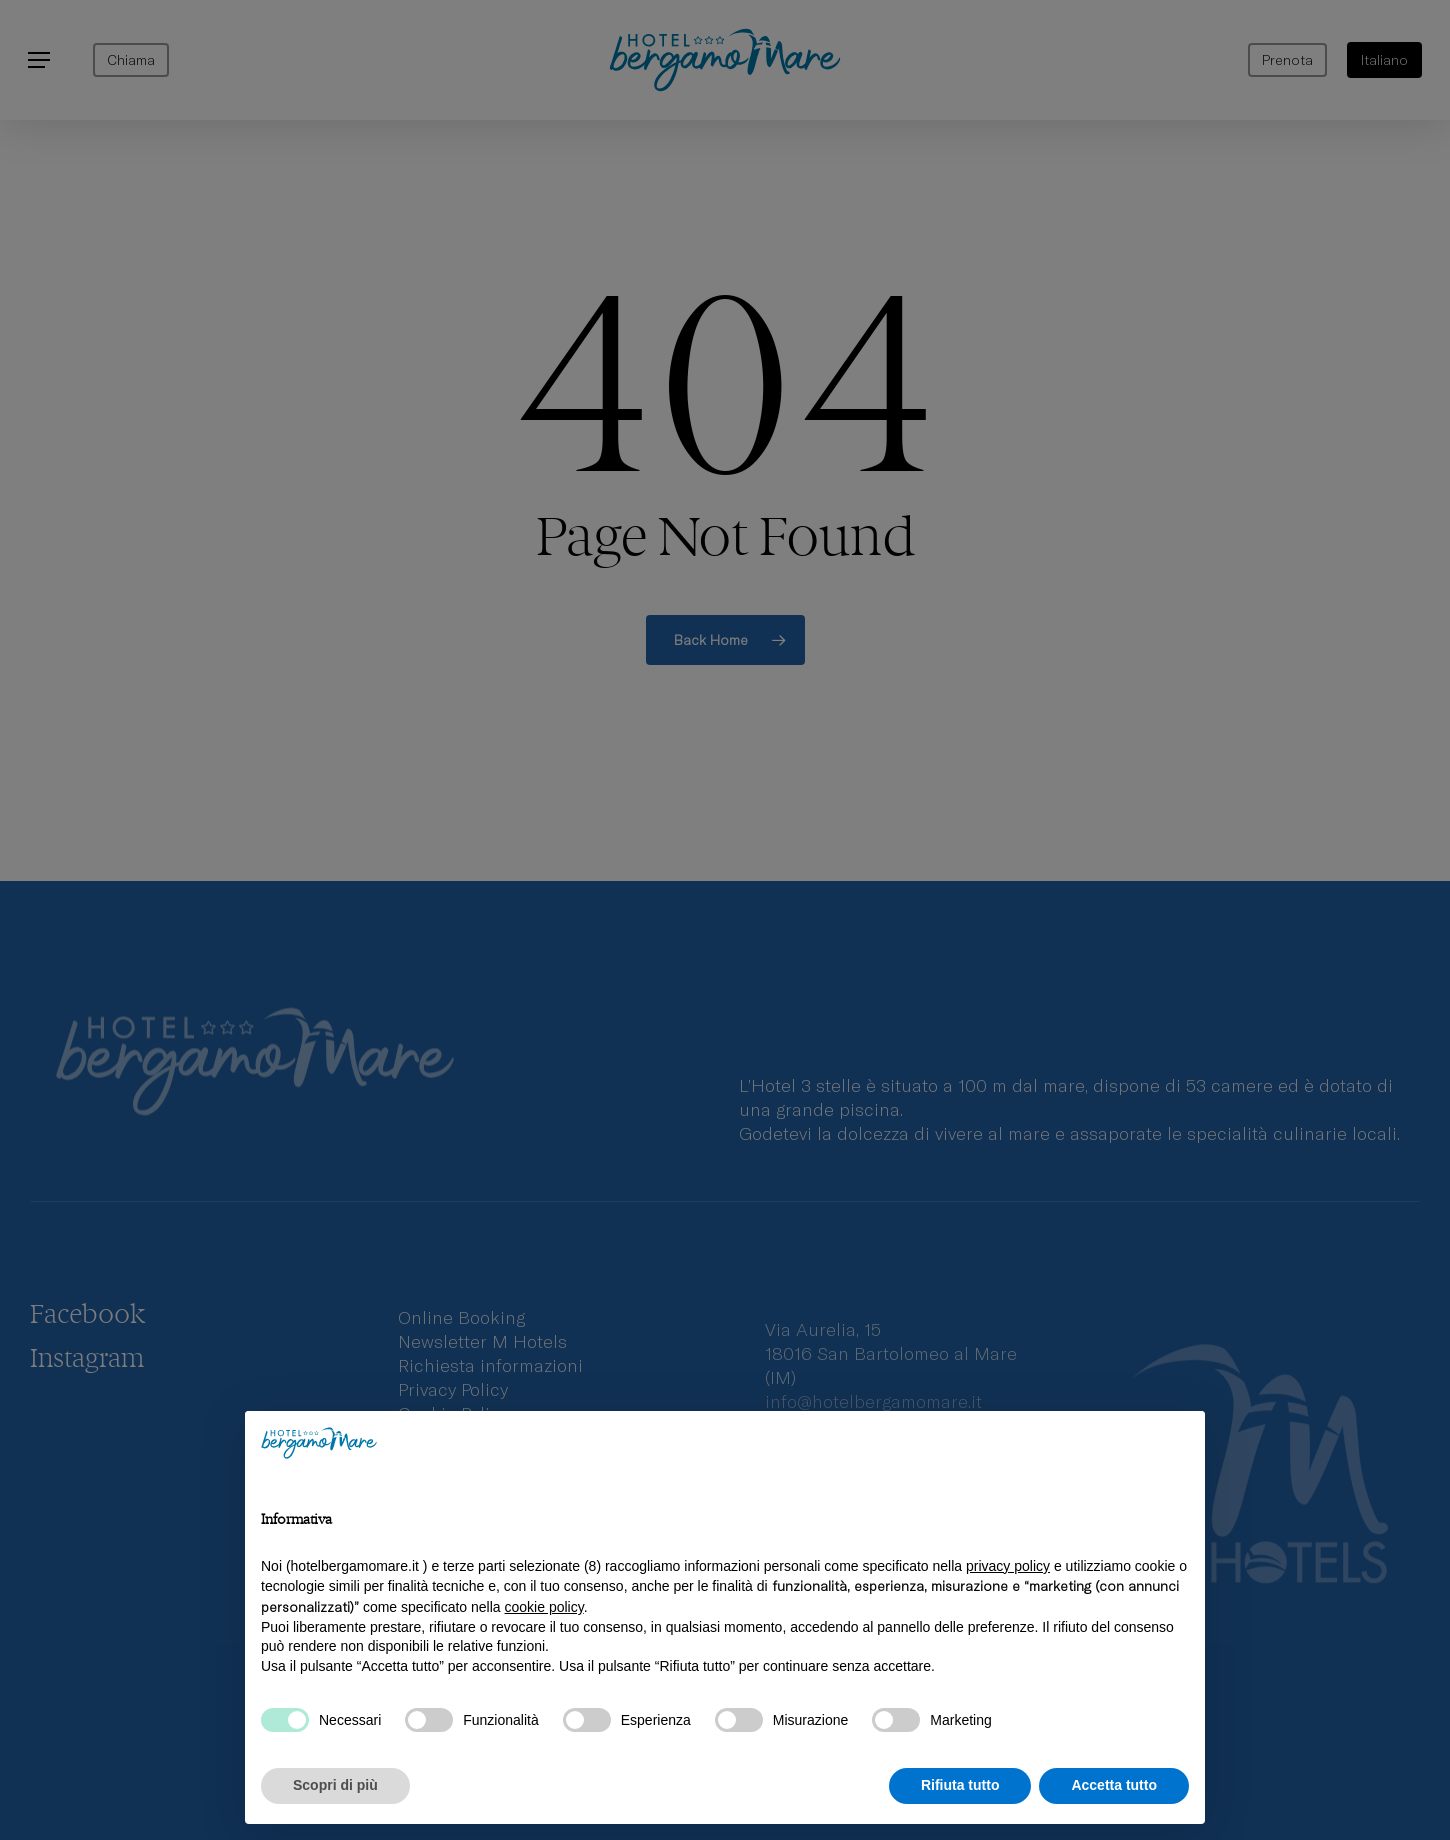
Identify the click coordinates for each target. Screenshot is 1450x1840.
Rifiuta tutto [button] (960, 1785)
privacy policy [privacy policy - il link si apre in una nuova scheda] (1008, 1566)
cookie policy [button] (544, 1607)
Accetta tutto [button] (1114, 1785)
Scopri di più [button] (335, 1785)
